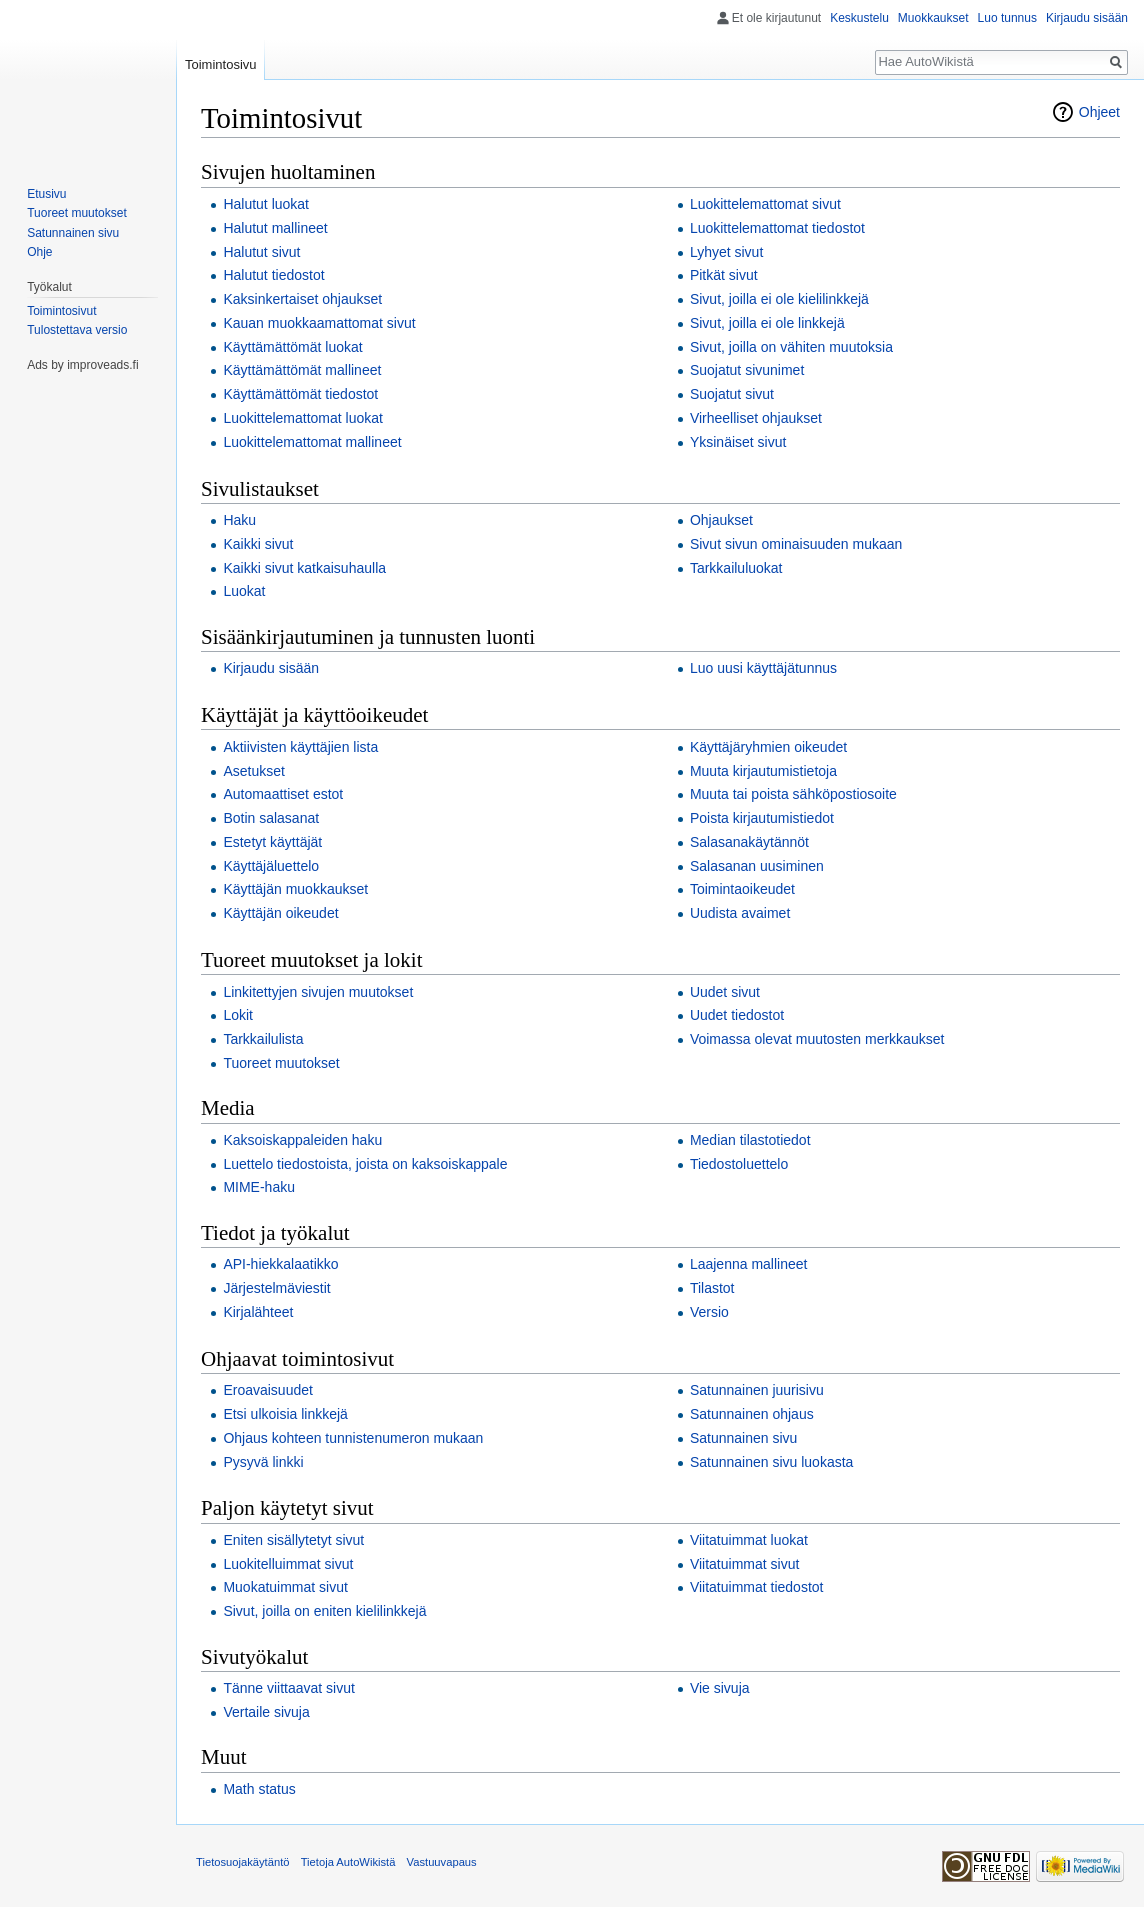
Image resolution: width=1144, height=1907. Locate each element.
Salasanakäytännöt (749, 842)
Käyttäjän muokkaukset (295, 889)
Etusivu (46, 194)
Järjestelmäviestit (276, 1288)
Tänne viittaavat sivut (289, 1688)
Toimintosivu (221, 64)
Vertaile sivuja (266, 1712)
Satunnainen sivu (743, 1438)
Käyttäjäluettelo (271, 866)
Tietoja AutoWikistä (348, 1862)
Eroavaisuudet (268, 1390)
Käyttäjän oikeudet (280, 913)
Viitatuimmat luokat (749, 1540)
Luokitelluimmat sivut (288, 1564)
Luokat (244, 591)
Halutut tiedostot (273, 275)
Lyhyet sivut (726, 252)
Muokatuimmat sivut (285, 1587)
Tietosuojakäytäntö (243, 1862)
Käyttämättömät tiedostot (300, 394)
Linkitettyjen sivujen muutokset (318, 992)
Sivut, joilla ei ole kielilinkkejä (779, 299)
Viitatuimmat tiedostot (757, 1587)
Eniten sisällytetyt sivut (293, 1540)
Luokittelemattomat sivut (765, 204)
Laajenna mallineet (749, 1264)
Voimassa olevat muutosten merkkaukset (817, 1039)
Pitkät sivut (724, 275)
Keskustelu (859, 18)
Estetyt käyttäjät (272, 842)
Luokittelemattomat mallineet (312, 442)
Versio (709, 1312)
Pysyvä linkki (263, 1462)
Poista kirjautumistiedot (762, 818)
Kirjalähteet (258, 1312)
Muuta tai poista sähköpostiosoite (793, 794)
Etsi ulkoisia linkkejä (285, 1414)
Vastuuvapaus (442, 1862)
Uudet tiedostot (737, 1015)
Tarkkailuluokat (736, 568)
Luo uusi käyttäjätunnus (763, 668)
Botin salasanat (271, 818)
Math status (259, 1789)
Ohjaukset (721, 520)
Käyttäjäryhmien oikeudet (768, 747)
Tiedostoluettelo (739, 1164)
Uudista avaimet (740, 913)
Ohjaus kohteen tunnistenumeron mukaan (353, 1438)
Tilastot (712, 1288)
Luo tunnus (1007, 18)
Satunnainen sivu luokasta (771, 1462)
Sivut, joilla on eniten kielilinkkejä (324, 1611)
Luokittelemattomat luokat (303, 418)
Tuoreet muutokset (281, 1063)
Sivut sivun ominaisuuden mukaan (796, 544)
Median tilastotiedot (750, 1140)
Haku (239, 520)
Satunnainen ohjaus (752, 1414)
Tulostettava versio (77, 330)
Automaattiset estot (283, 794)
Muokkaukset (933, 18)
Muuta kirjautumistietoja (763, 771)
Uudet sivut (725, 992)
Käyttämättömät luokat (292, 347)
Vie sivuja (720, 1688)
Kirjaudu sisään (271, 668)
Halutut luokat (266, 204)
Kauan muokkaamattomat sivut (319, 323)
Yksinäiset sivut (738, 442)
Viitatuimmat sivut (744, 1564)
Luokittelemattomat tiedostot (777, 228)
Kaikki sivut (258, 544)
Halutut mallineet (275, 228)
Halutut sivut (261, 252)
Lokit (238, 1015)
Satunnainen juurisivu (757, 1390)
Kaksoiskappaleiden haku (302, 1140)
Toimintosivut (61, 311)
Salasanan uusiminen (757, 866)
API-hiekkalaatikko (280, 1264)
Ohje (39, 252)
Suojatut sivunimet (747, 370)
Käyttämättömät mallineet (302, 370)
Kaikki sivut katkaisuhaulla (304, 568)
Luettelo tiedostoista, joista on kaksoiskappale (365, 1164)
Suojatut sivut (732, 394)
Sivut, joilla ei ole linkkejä (767, 323)
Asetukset (253, 771)
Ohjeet (1099, 112)
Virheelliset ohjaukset (756, 418)
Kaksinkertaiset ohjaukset (302, 299)
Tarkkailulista (263, 1039)
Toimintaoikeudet (742, 889)
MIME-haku (259, 1187)
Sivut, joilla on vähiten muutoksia (791, 347)
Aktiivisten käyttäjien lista (300, 747)
